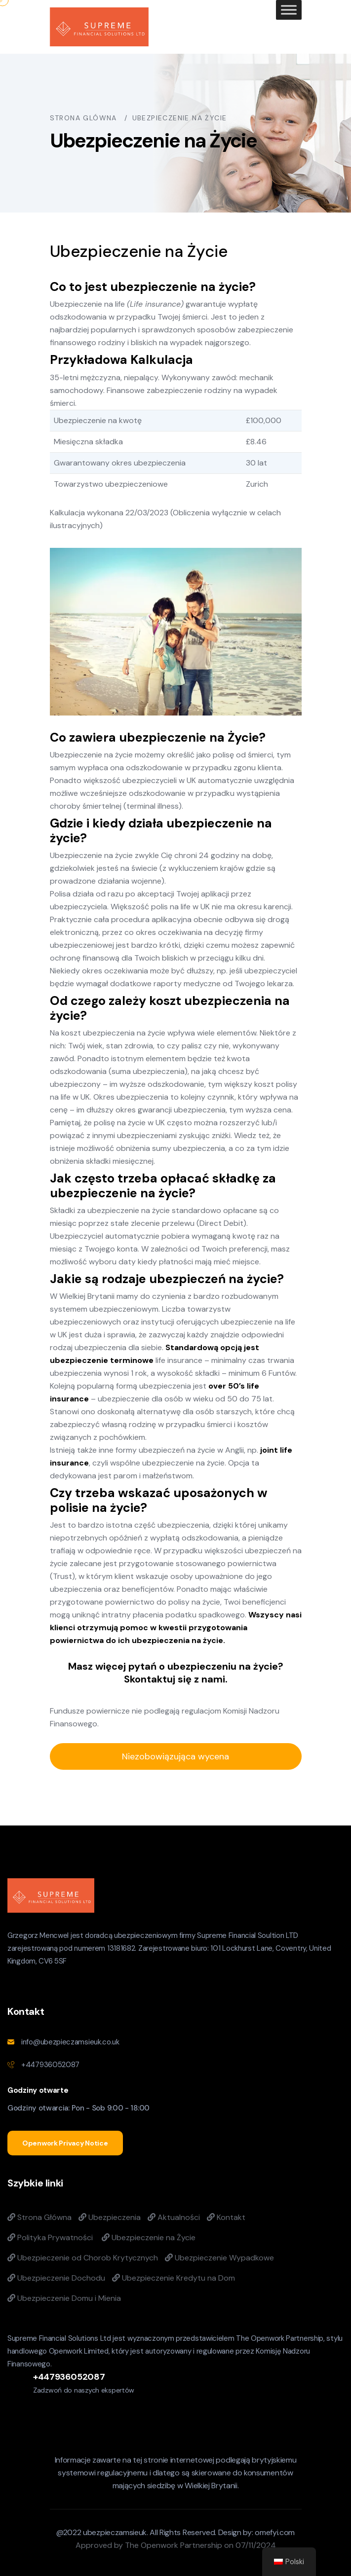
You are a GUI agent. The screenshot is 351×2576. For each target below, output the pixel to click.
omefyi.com (275, 2532)
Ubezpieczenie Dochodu (56, 2278)
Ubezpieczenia (109, 2217)
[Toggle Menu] (289, 9)
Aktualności (174, 2217)
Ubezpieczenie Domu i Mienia (64, 2298)
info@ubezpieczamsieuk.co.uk (70, 2042)
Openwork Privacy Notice (65, 2143)
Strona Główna (39, 2217)
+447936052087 (50, 2065)
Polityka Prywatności (50, 2237)
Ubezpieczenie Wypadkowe (219, 2258)
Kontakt (226, 2217)
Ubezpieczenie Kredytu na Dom (173, 2278)
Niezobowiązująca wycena (175, 1756)
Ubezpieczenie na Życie (148, 2237)
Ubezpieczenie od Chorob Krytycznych (82, 2258)
